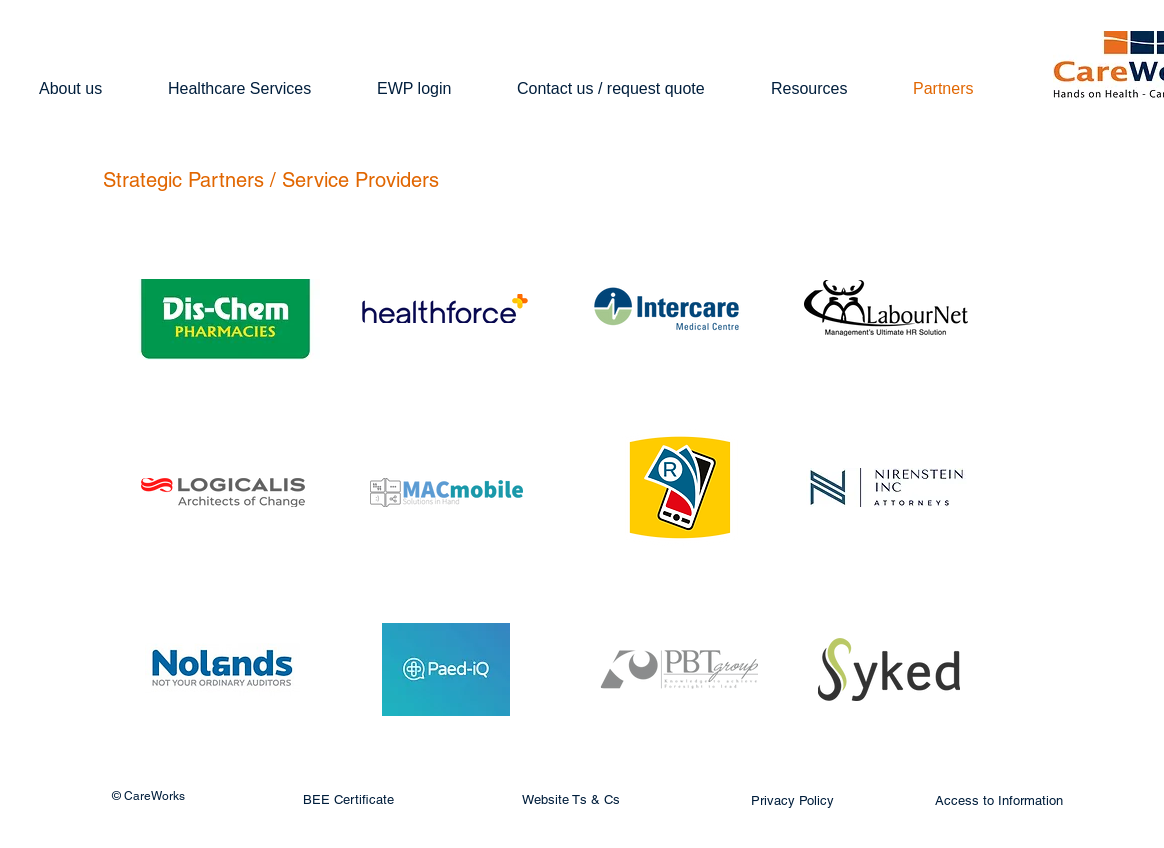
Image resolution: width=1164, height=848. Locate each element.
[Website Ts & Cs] (571, 800)
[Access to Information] (999, 801)
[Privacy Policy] (792, 801)
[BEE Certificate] (348, 800)
